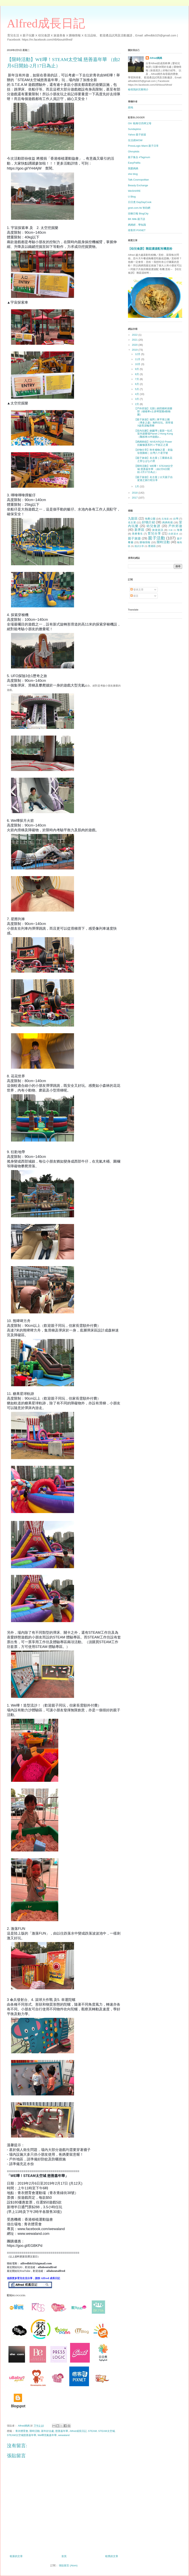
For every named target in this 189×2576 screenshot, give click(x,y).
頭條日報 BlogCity (138, 213)
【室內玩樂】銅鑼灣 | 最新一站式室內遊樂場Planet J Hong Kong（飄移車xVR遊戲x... (153, 433)
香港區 (152, 546)
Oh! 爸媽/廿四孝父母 (139, 123)
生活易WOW (135, 140)
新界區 (139, 529)
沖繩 (170, 530)
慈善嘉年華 (61, 2431)
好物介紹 (148, 522)
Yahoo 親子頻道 (137, 134)
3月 (137, 399)
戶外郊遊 (175, 526)
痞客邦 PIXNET (137, 230)
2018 (135, 492)
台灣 (175, 518)
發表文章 (137, 589)
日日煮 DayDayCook (139, 202)
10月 (138, 364)
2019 (135, 349)
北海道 (165, 518)
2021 (135, 339)
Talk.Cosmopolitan (138, 179)
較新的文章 (16, 2556)
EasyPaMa (134, 162)
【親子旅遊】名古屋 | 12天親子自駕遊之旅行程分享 (153, 479)
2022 (135, 334)
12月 (138, 354)
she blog (133, 173)
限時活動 (35, 2431)
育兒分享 (154, 533)
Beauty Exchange (138, 185)
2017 (135, 497)
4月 (137, 394)
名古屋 (132, 522)
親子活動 (156, 538)
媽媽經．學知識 (137, 224)
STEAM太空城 (106, 2431)
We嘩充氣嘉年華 (47, 2435)
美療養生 (137, 533)
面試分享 (139, 546)
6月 (137, 384)
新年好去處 (47, 2431)
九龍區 (133, 518)
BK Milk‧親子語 (136, 219)
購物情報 (145, 542)
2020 (135, 344)
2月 (137, 404)
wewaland (64, 2435)
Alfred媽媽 (156, 58)
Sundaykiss (134, 129)
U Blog (132, 196)
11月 (138, 359)
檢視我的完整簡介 (138, 89)
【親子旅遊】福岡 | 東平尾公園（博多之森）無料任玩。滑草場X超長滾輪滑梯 (153, 422)
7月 (137, 379)
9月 (137, 369)
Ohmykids (133, 151)
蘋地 (130, 107)
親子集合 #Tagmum (139, 157)
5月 (137, 389)
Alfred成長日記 (46, 23)
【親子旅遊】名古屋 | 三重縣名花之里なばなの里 (153, 459)
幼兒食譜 (153, 526)
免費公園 (150, 518)
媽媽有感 (167, 522)
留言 (134, 595)
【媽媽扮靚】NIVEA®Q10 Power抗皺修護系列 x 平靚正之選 (153, 443)
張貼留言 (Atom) (68, 2565)
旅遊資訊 (157, 529)
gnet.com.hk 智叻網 (139, 207)
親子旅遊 (134, 538)
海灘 (179, 529)
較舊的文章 (111, 2556)
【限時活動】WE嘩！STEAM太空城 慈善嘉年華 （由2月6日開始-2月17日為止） (153, 469)
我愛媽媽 (133, 168)
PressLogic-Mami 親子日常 (143, 145)
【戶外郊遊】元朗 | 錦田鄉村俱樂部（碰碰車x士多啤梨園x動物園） (153, 411)
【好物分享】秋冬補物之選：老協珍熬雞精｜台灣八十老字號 (153, 451)
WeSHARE (134, 190)
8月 (137, 374)
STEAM (92, 2431)
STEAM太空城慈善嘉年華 (21, 2435)
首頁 (64, 2556)
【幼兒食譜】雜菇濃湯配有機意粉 (150, 248)
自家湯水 (173, 533)
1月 (137, 486)
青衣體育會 (21, 2431)
